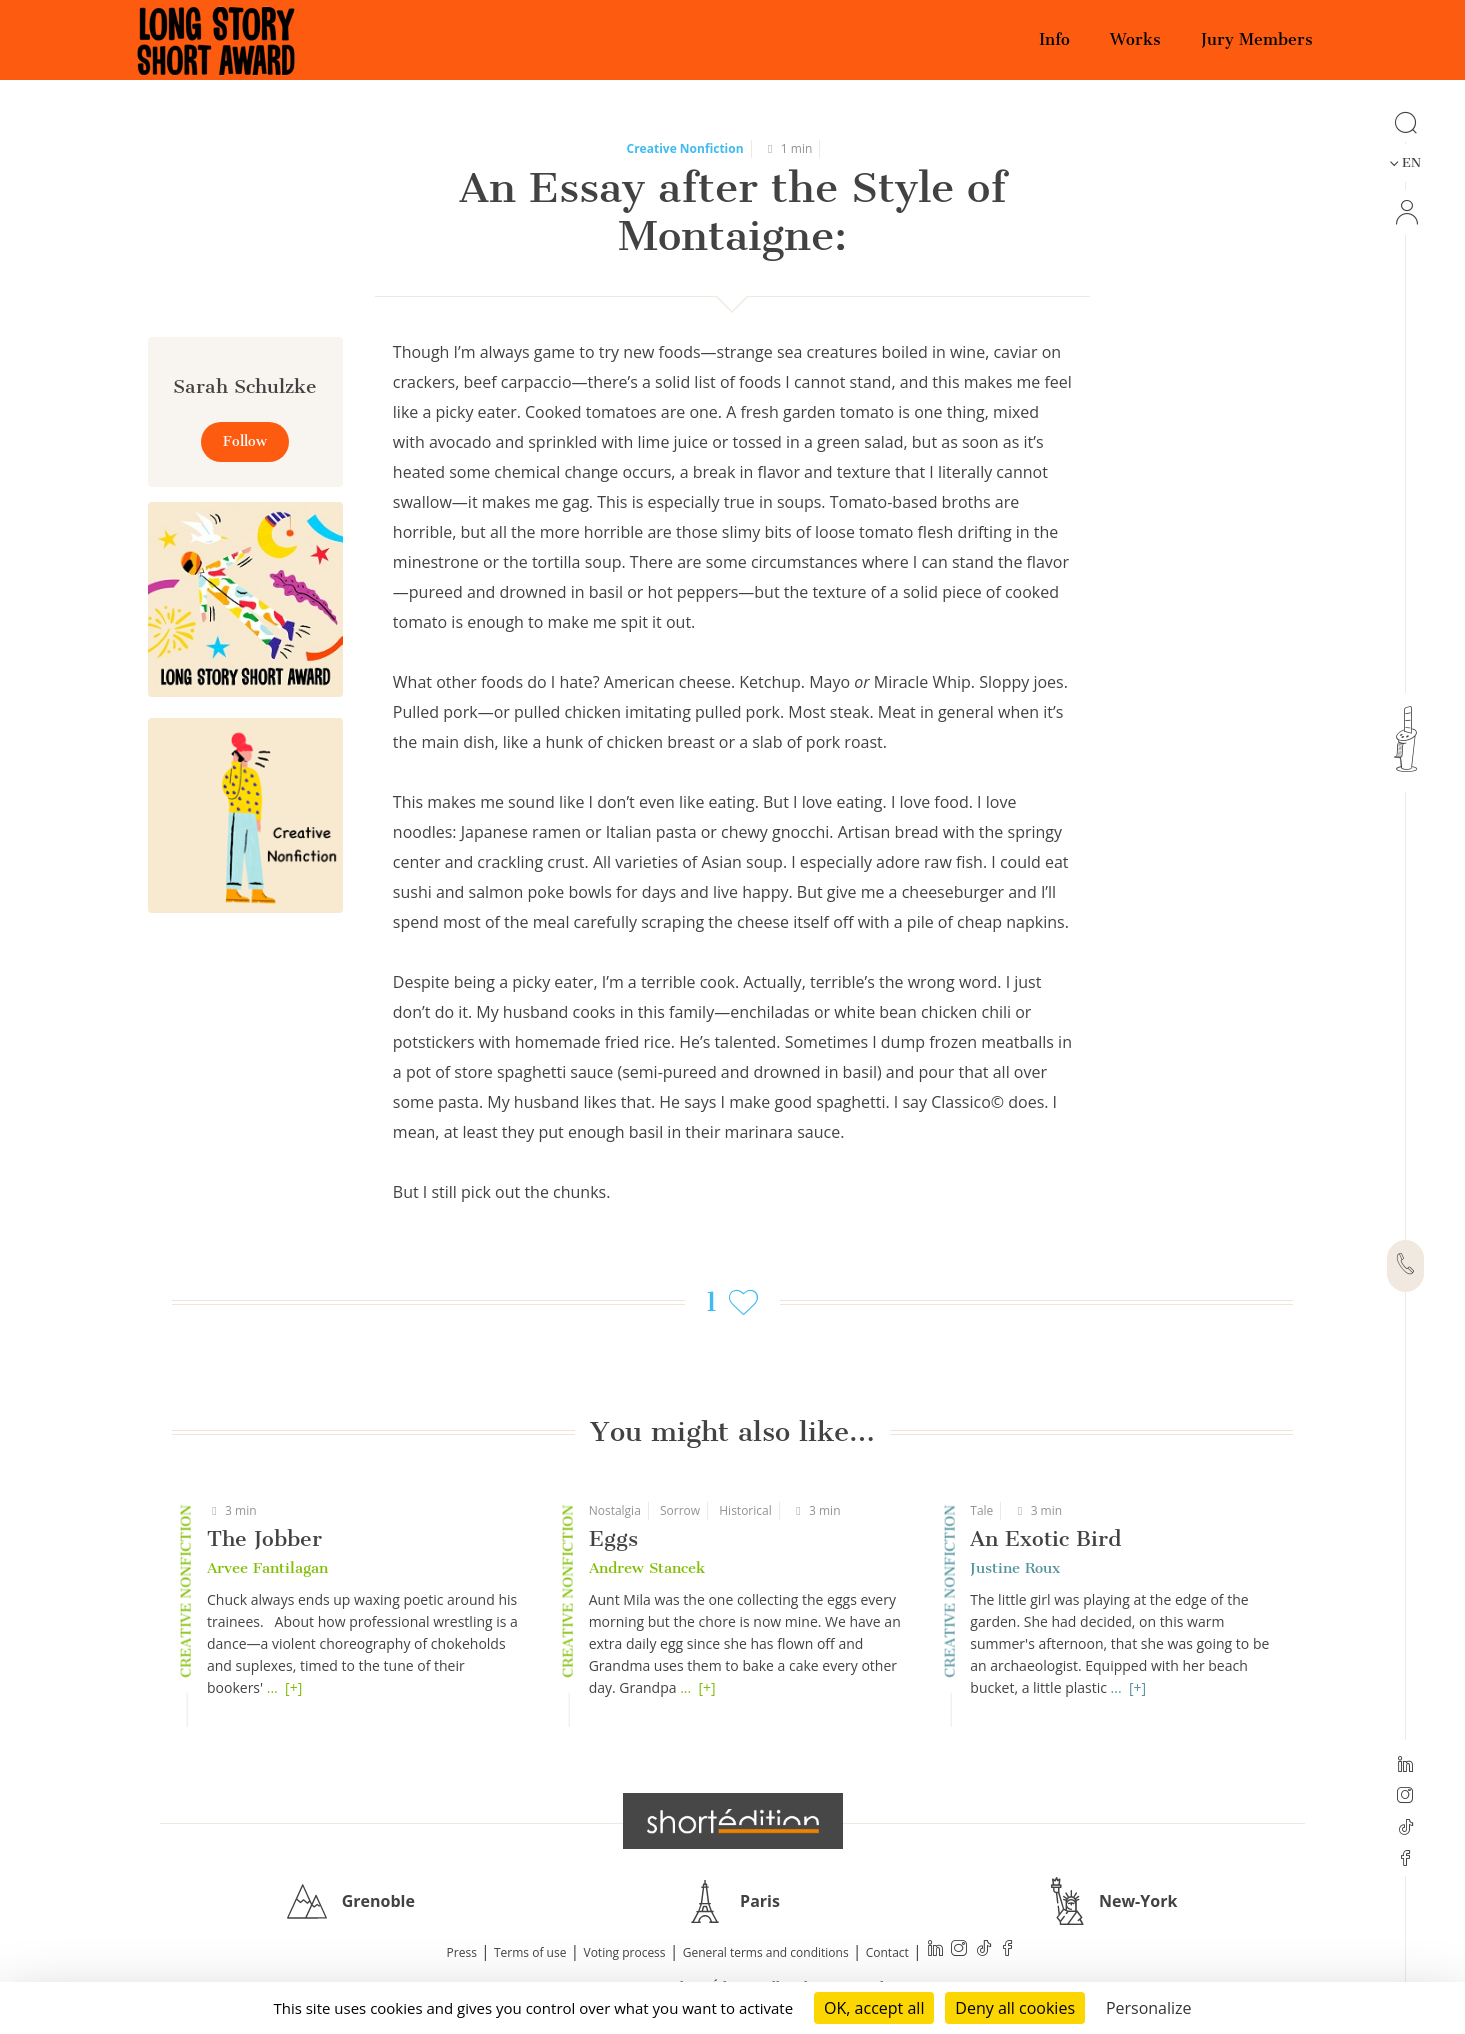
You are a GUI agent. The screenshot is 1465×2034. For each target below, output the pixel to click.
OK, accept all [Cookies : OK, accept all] (874, 2008)
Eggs (613, 1538)
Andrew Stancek (647, 1568)
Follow (245, 441)
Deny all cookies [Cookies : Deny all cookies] (1015, 2008)
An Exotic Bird (1045, 1538)
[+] (293, 1687)
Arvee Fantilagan (267, 1568)
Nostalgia (615, 1510)
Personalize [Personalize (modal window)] (1149, 2008)
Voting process (625, 1952)
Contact (887, 1952)
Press (462, 1952)
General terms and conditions (766, 1952)
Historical (745, 1510)
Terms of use (530, 1952)
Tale (981, 1510)
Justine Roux (1015, 1568)
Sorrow (680, 1510)
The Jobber (264, 1538)
